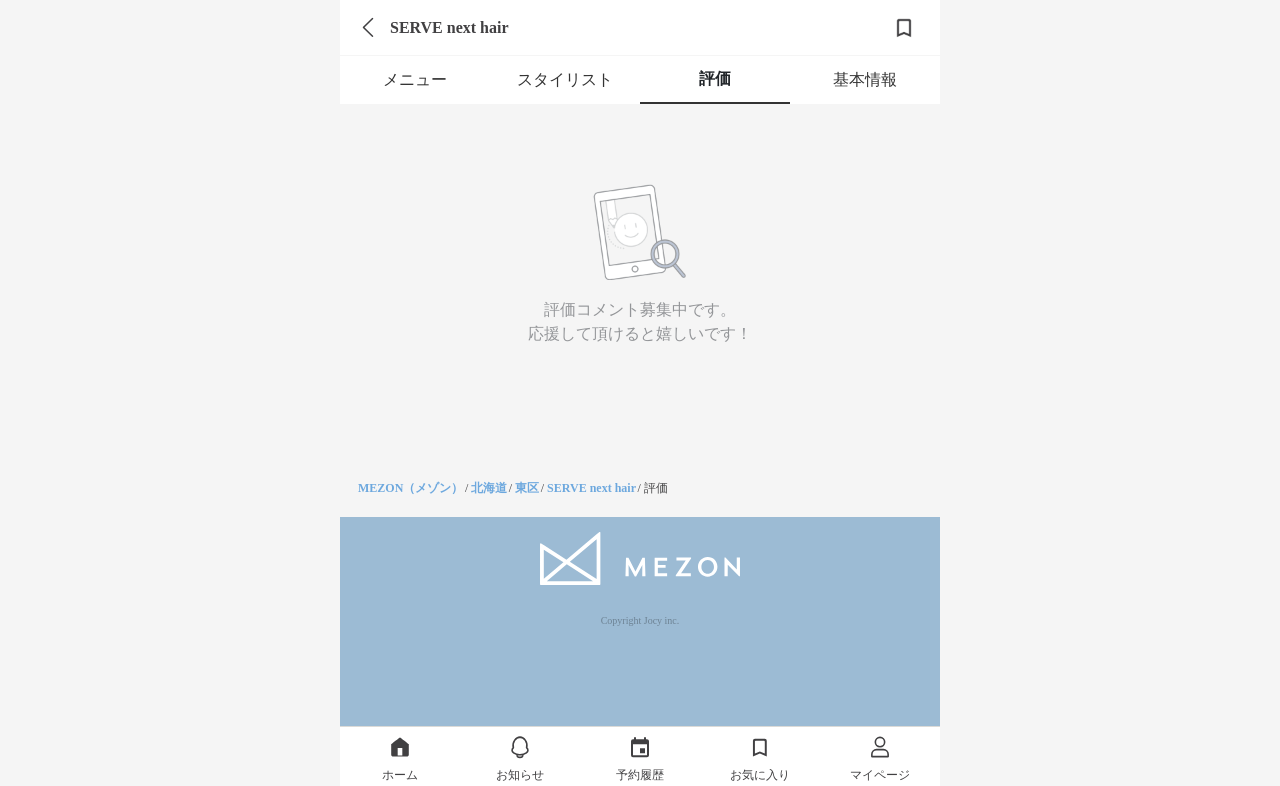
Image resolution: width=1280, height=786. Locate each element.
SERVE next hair (591, 488)
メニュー (415, 79)
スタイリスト (565, 79)
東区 (527, 488)
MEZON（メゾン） (410, 488)
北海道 (489, 488)
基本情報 (865, 79)
